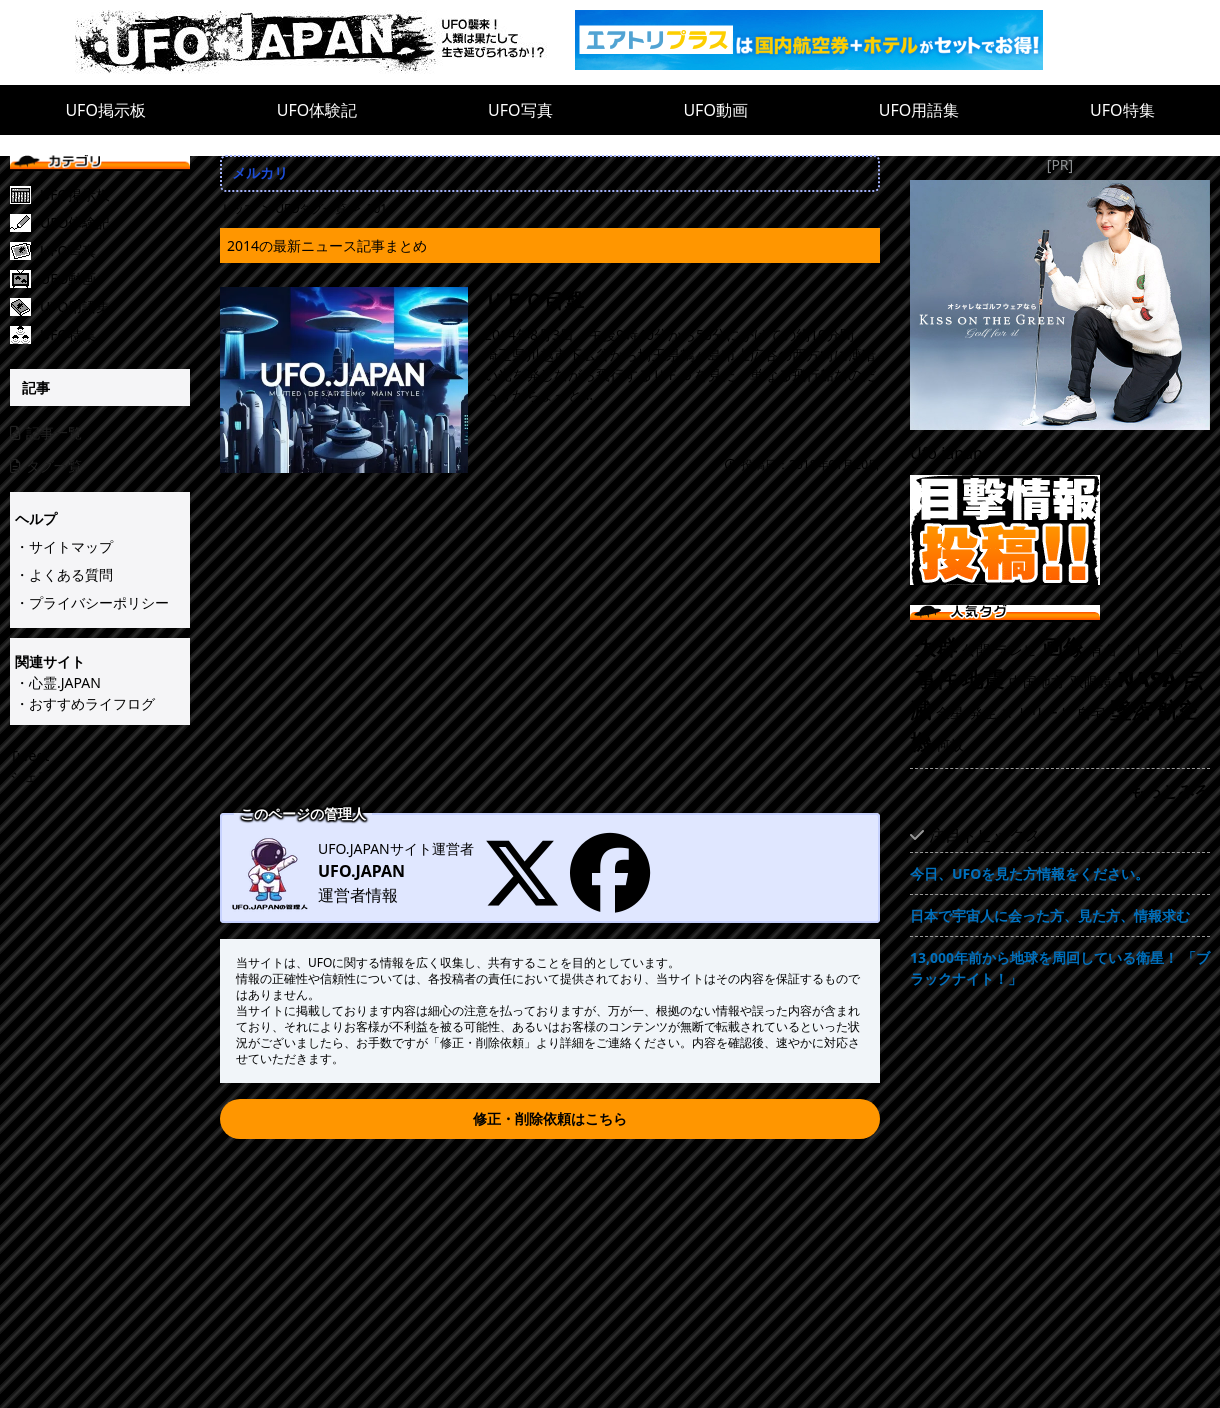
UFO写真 (520, 110)
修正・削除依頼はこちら (550, 1118)
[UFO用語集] (115, 307)
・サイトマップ (64, 546)
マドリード (1037, 712)
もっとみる (1170, 791)
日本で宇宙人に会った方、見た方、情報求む (1050, 915)
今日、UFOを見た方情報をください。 (1029, 873)
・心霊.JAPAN (58, 682)
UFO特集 (1122, 110)
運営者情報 (358, 895)
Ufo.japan (946, 453)
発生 (983, 712)
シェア (31, 776)
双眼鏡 (1091, 681)
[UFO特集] (115, 335)
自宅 (1091, 712)
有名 (1103, 649)
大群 (936, 647)
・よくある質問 (64, 574)
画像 (1063, 647)
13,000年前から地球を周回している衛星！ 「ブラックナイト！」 (1060, 968)
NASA (1147, 679)
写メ (1183, 649)
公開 (976, 649)
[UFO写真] (115, 251)
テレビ (1016, 649)
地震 (983, 679)
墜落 (1131, 710)
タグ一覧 (46, 465)
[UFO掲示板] (115, 195)
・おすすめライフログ (85, 703)
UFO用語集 (919, 110)
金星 (950, 712)
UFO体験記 (317, 110)
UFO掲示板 (105, 110)
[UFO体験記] (115, 223)
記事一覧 (46, 432)
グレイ (1143, 649)
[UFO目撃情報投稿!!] (1060, 530)
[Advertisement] (550, 657)
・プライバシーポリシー (92, 602)
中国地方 (1037, 681)
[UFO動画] (115, 279)
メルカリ (260, 172)
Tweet (29, 755)
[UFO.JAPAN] (325, 42)
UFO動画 (715, 110)
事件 (936, 679)
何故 (950, 744)
